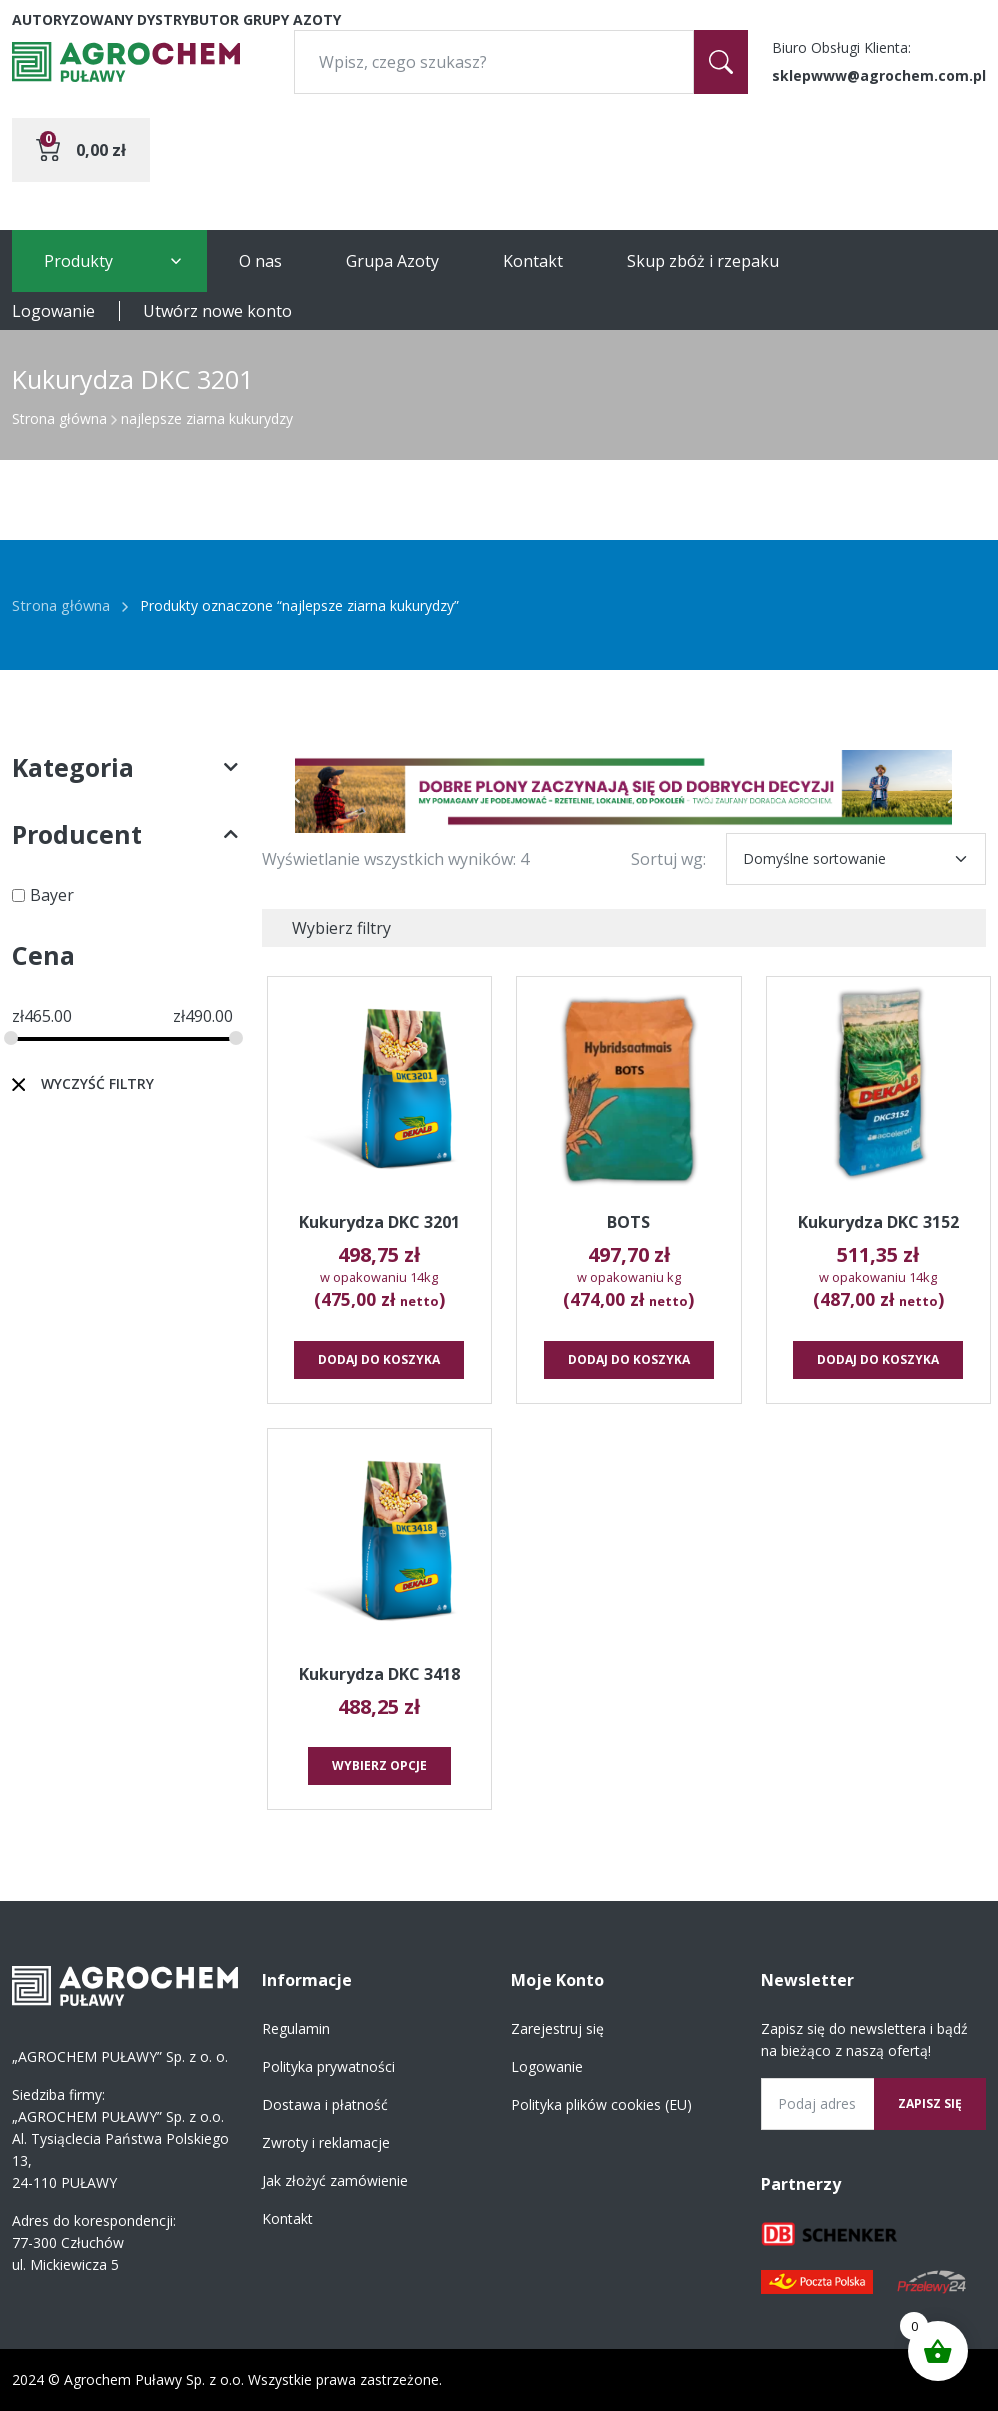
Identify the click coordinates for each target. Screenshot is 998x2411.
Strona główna (59, 418)
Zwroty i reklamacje (326, 2142)
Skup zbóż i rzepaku (703, 261)
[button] (624, 791)
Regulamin (296, 2028)
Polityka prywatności (328, 2066)
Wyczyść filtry (97, 1083)
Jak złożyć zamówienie (335, 2180)
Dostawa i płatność (325, 2104)
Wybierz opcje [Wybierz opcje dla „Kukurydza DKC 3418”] (379, 1765)
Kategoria (125, 767)
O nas (260, 261)
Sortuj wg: (668, 859)
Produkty (78, 261)
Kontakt (533, 261)
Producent (125, 834)
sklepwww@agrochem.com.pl (879, 75)
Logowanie (53, 311)
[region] (624, 791)
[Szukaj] (721, 62)
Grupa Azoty (392, 261)
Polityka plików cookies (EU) (601, 2104)
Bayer (52, 895)
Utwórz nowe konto (217, 311)
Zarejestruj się (557, 2028)
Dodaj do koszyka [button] (379, 1359)
